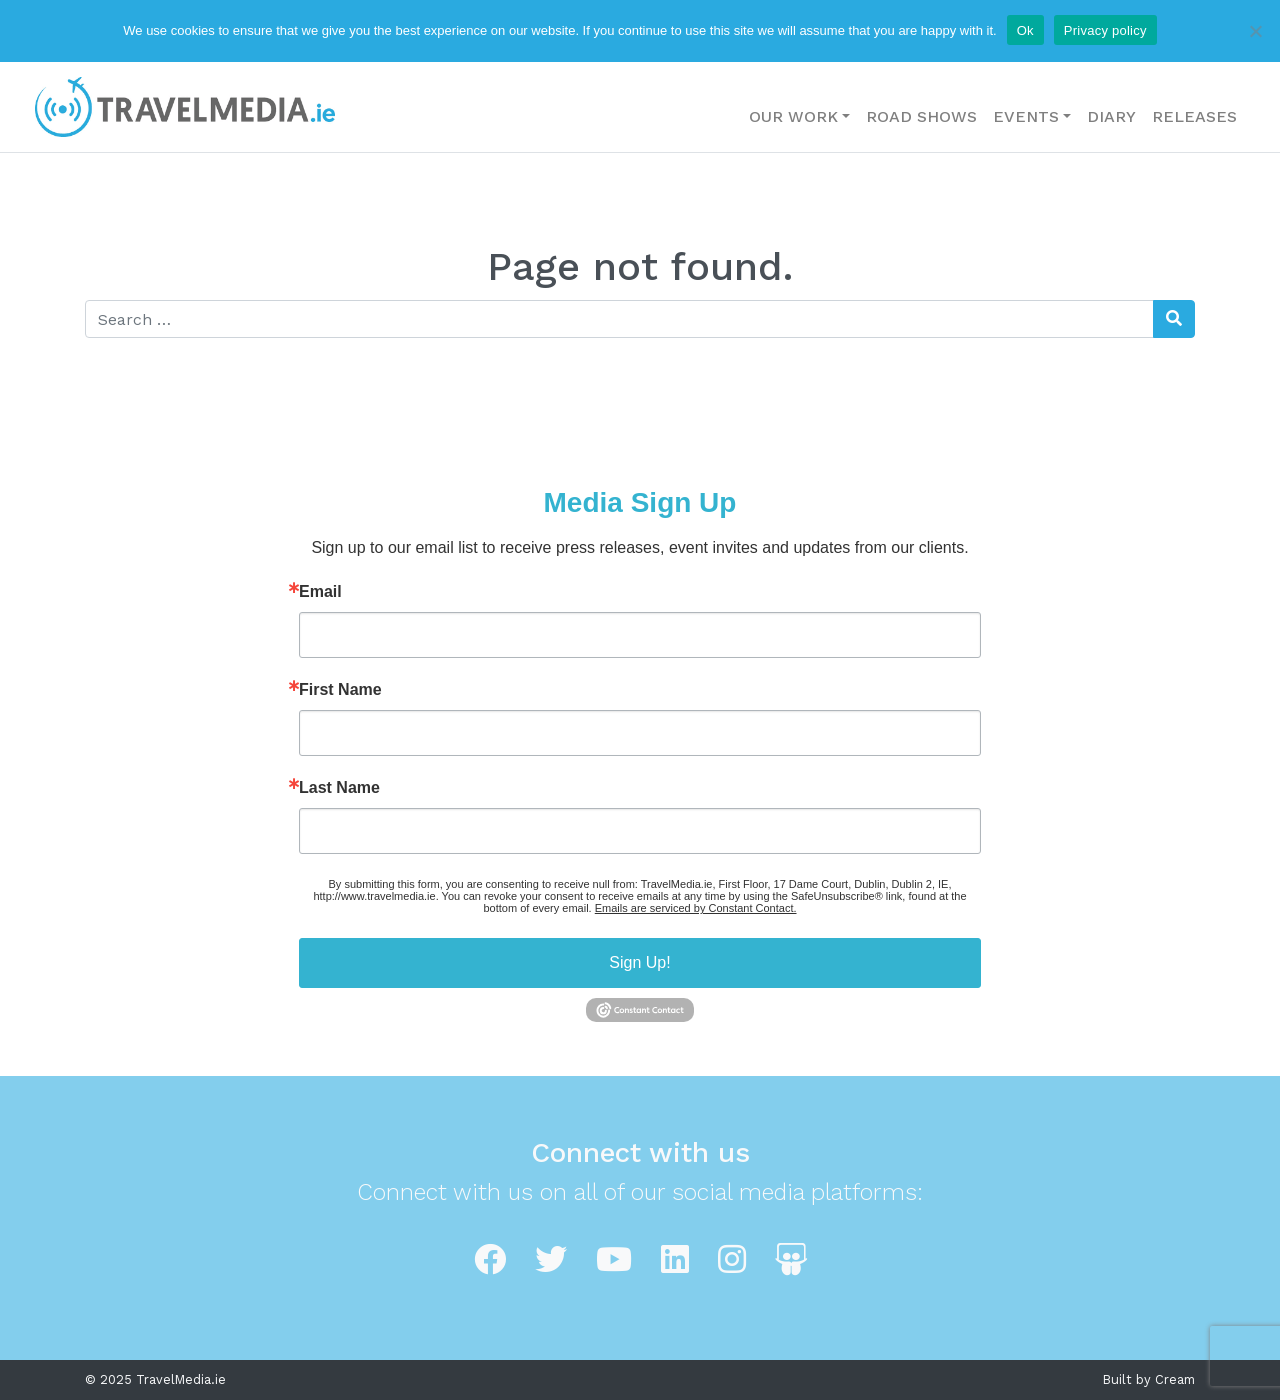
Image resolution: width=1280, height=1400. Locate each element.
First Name (340, 690)
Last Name (339, 788)
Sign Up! (639, 962)
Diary (1111, 116)
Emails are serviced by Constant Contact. (696, 908)
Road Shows (921, 116)
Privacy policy (1105, 30)
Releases (1194, 116)
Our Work (793, 116)
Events (1026, 116)
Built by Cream (1149, 1379)
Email (320, 592)
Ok (1025, 30)
